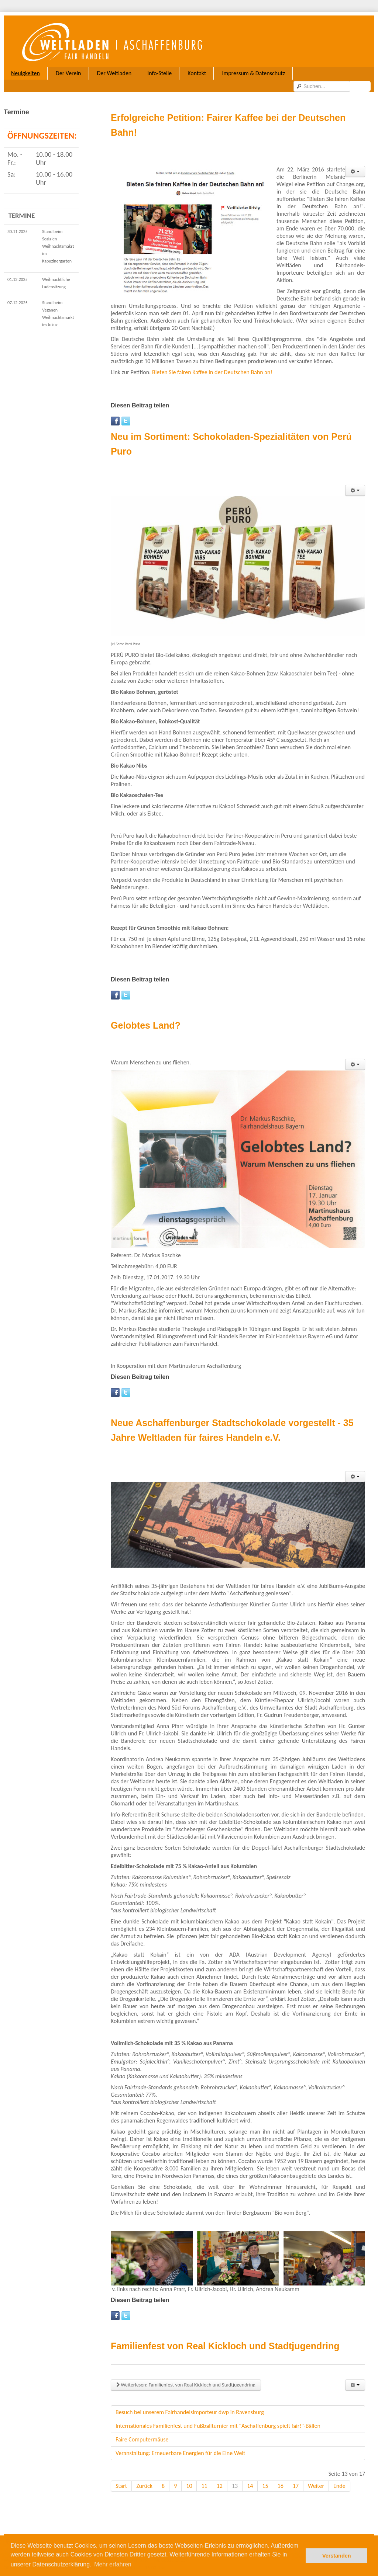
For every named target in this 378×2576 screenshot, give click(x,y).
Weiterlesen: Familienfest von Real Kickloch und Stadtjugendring (185, 2373)
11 (204, 2473)
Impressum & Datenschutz (253, 73)
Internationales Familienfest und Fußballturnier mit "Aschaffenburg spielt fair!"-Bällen (218, 2413)
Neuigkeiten (25, 73)
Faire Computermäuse (142, 2427)
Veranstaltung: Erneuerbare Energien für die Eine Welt (180, 2440)
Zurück (144, 2473)
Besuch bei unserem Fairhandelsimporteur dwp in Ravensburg (190, 2399)
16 (281, 2473)
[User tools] (355, 159)
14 (250, 2473)
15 (265, 2473)
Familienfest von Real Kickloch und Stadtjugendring (225, 2334)
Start (121, 2473)
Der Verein (68, 73)
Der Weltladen (114, 73)
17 (296, 2473)
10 (189, 2473)
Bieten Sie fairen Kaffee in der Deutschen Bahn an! (212, 360)
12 (220, 2473)
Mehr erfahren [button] (112, 2564)
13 (235, 2473)
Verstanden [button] (336, 2556)
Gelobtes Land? (146, 1013)
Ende (339, 2473)
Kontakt (197, 73)
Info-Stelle (159, 73)
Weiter (316, 2473)
